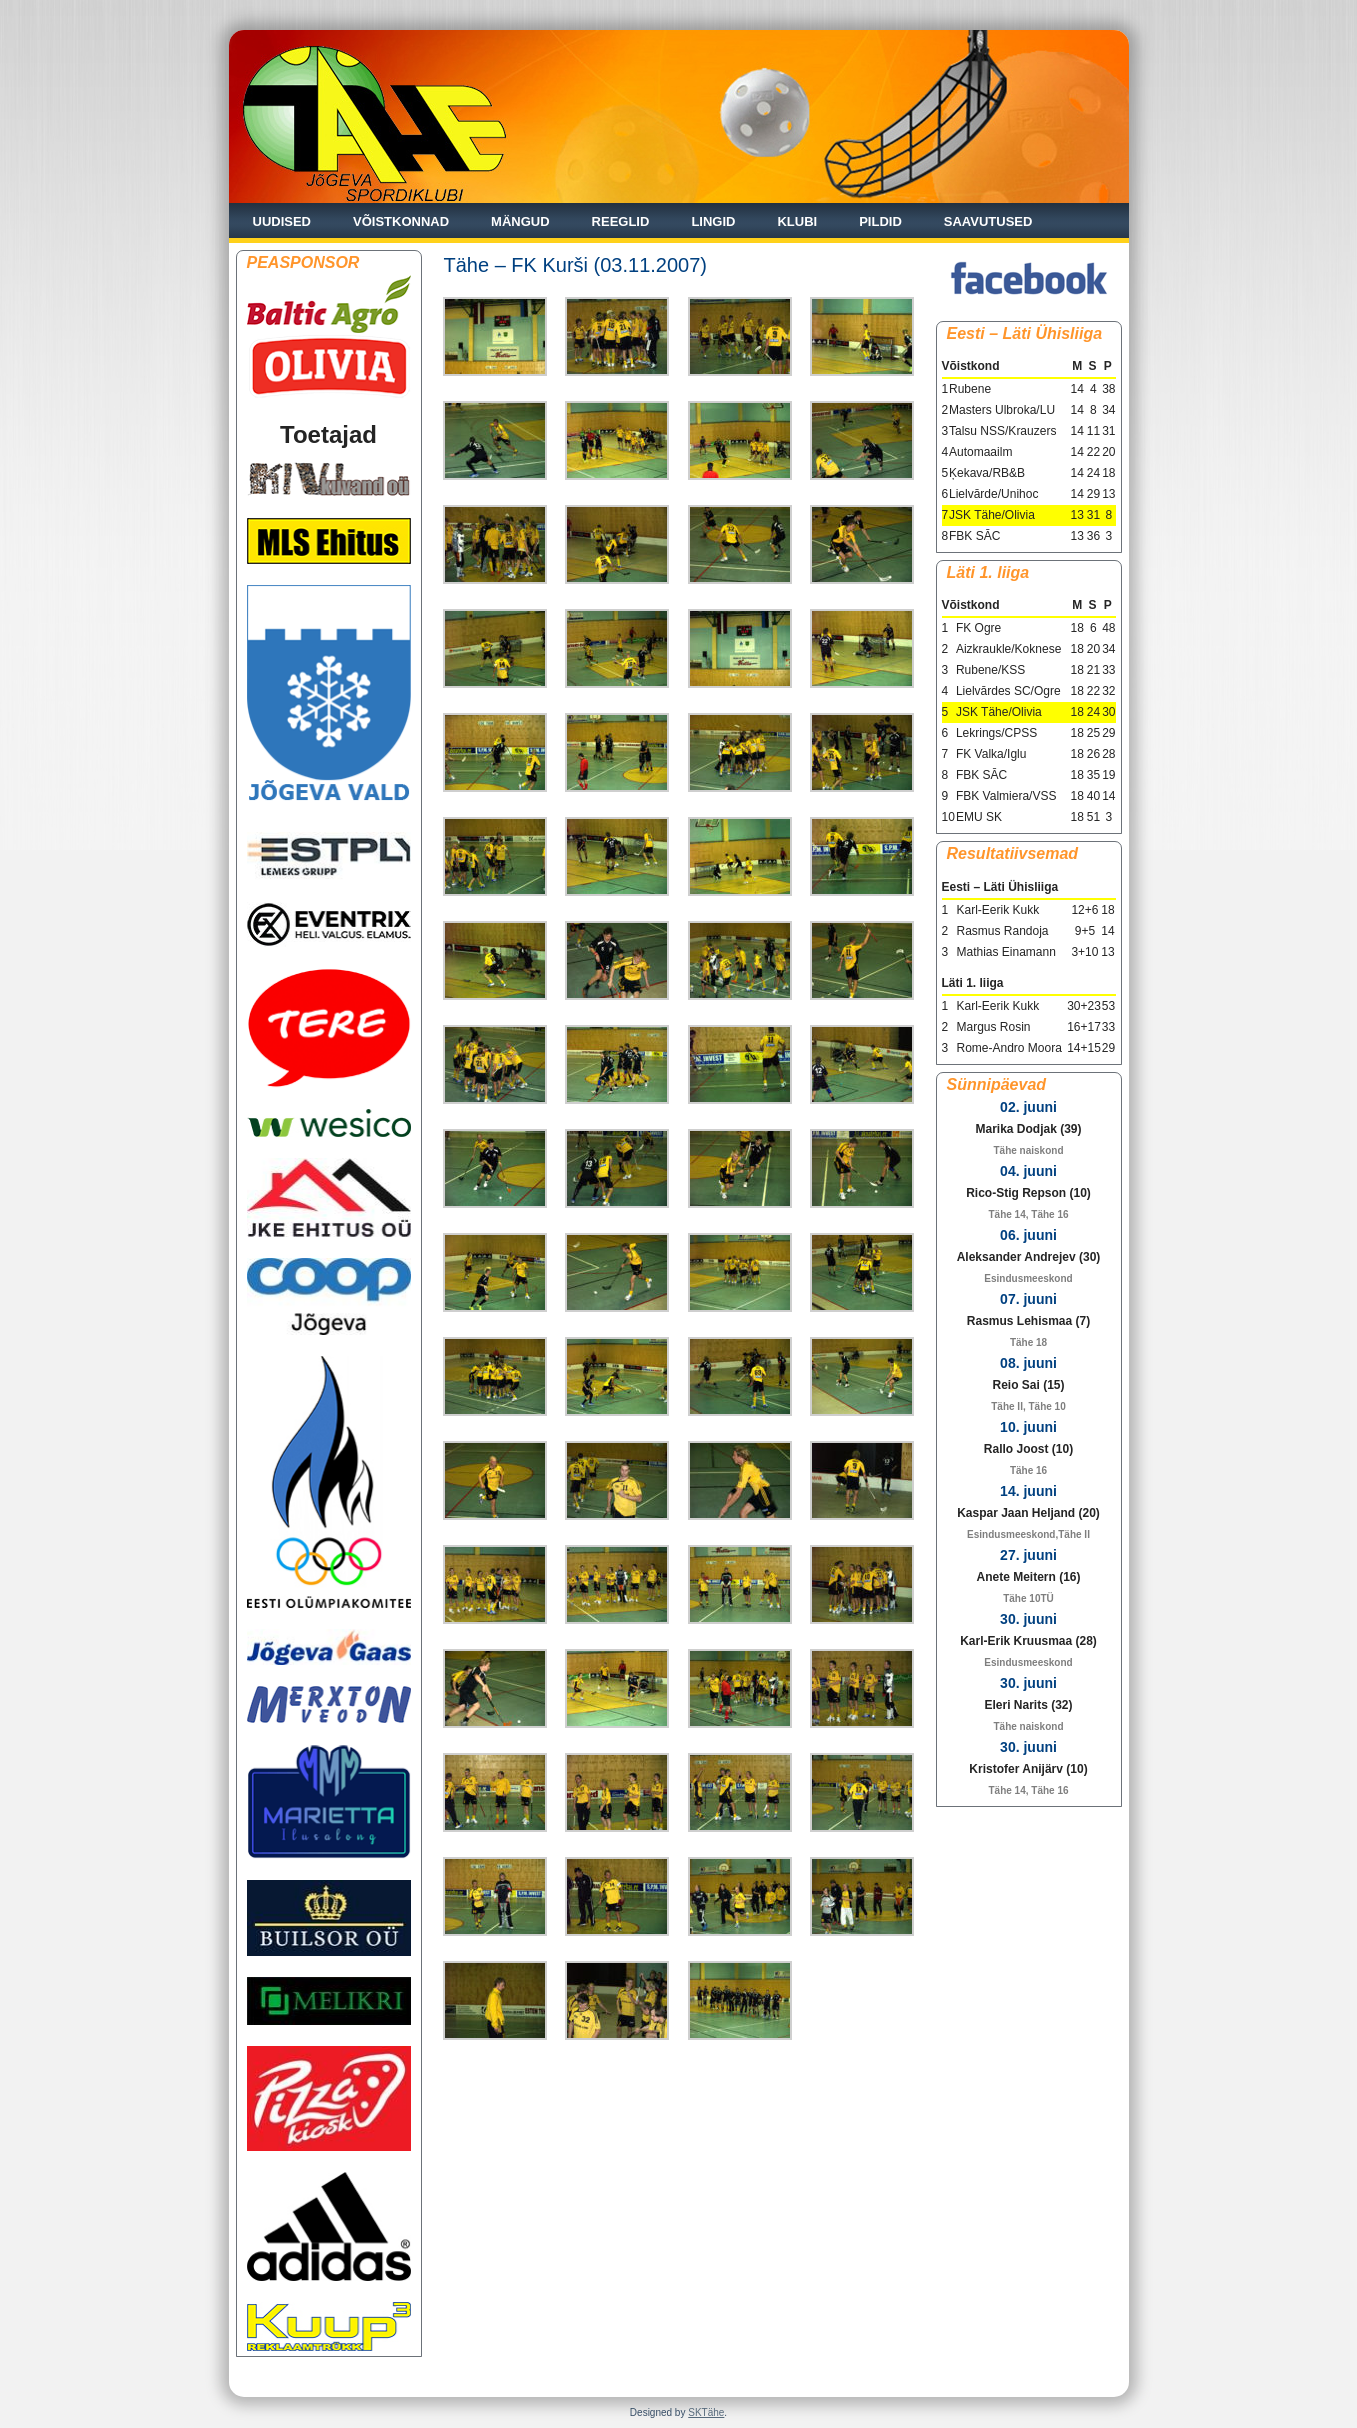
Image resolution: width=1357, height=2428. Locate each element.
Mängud (520, 221)
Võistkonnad (401, 221)
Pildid (880, 221)
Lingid (713, 221)
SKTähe (706, 2412)
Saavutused (988, 221)
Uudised (282, 221)
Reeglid (621, 221)
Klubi (797, 221)
